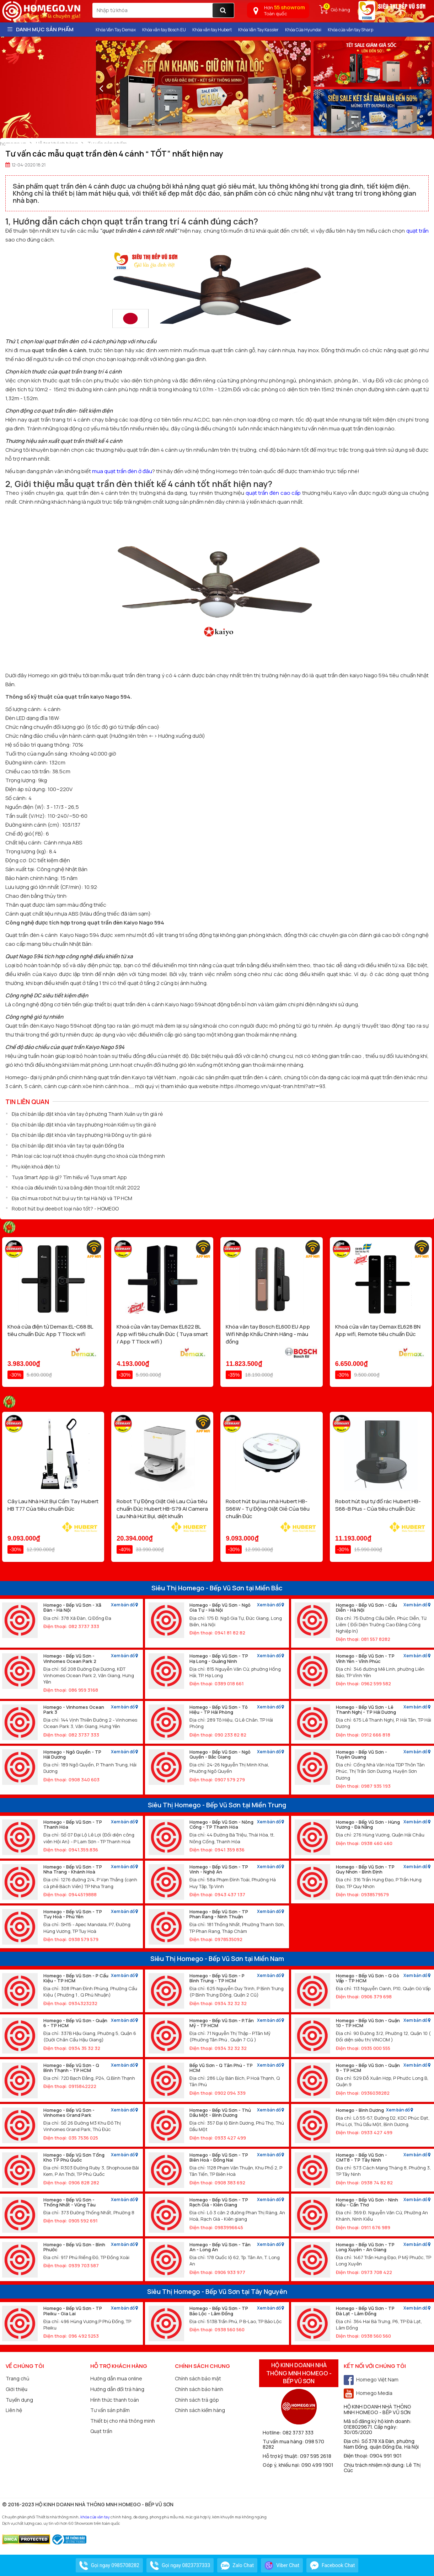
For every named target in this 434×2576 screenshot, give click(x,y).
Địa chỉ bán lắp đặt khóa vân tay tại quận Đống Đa (68, 1145)
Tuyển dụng (19, 2399)
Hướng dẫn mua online (116, 2378)
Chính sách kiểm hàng (200, 2410)
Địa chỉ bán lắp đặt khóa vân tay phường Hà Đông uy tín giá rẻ (81, 1134)
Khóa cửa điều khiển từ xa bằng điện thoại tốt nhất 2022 (76, 1187)
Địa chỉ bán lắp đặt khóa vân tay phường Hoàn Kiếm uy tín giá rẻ (84, 1124)
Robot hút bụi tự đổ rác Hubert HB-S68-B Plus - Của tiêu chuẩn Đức (378, 1505)
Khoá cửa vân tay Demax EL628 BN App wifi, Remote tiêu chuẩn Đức (377, 1330)
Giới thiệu (16, 2389)
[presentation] (101, 88)
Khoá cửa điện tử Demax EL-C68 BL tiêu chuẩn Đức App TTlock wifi (50, 1330)
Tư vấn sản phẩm (110, 2410)
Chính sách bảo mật (198, 2378)
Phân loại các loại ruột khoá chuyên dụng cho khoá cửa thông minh (88, 1155)
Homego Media (368, 2393)
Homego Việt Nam (371, 2379)
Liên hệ (14, 2410)
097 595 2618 (315, 2456)
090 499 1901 (317, 2464)
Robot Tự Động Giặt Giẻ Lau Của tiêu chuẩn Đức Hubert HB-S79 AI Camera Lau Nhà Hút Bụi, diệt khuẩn (162, 1509)
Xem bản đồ (124, 1605)
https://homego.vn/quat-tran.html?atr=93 (272, 1086)
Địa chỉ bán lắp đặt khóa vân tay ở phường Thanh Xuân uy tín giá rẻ (87, 1114)
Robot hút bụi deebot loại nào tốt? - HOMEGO (65, 1208)
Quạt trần (101, 2431)
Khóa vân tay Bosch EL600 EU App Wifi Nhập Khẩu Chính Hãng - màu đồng (268, 1334)
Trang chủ (17, 2378)
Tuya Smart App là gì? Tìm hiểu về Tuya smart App (69, 1177)
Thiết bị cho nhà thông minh (122, 2420)
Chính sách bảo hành (199, 2389)
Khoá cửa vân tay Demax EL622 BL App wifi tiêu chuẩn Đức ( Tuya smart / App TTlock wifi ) (162, 1334)
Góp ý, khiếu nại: (282, 2464)
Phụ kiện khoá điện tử (36, 1166)
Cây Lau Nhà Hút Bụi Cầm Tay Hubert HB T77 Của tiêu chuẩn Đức (52, 1505)
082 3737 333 (298, 2432)
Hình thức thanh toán (114, 2399)
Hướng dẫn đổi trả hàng (117, 2389)
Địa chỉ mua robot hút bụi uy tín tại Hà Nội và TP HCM (72, 1198)
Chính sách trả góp (197, 2399)
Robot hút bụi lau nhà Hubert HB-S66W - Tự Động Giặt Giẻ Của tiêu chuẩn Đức (268, 1509)
